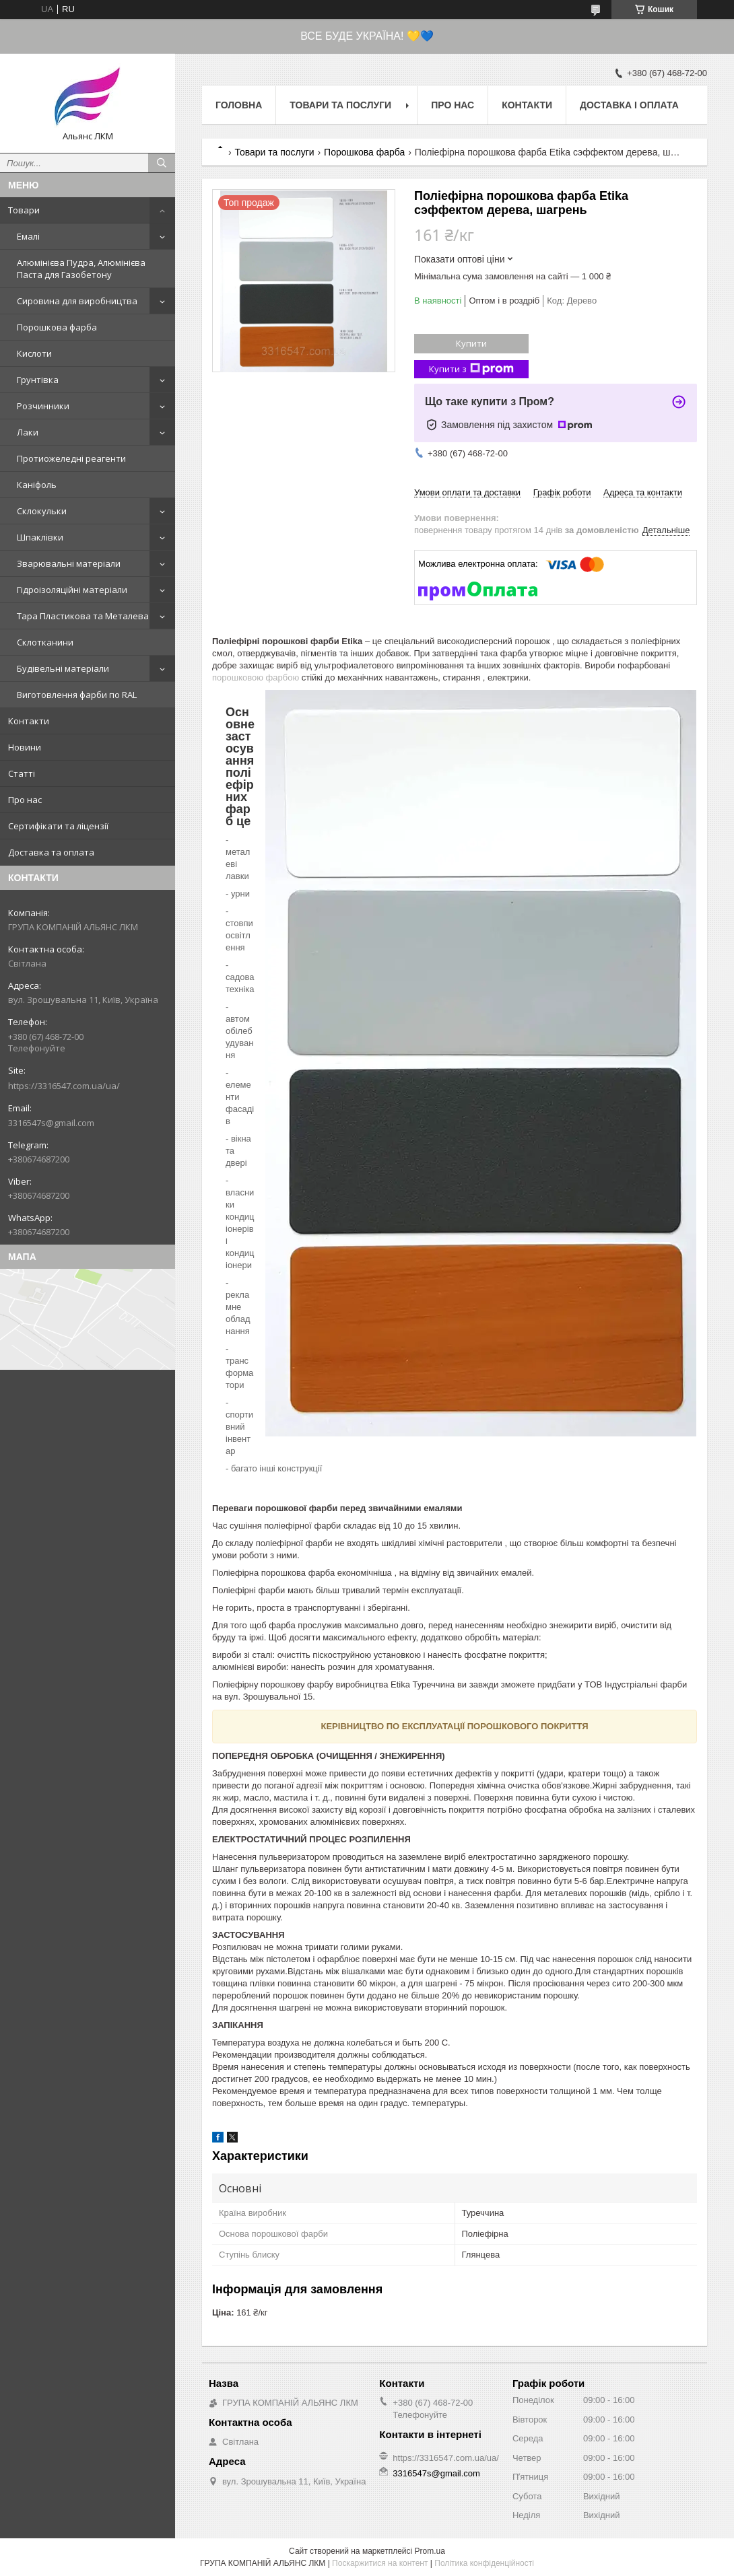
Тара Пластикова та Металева (83, 616)
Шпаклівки (40, 537)
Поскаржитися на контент (380, 2563)
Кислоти (34, 353)
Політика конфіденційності (484, 2563)
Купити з (471, 369)
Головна (238, 105)
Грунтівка (38, 380)
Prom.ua (430, 2551)
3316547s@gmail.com (51, 1123)
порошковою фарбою (255, 677)
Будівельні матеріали (63, 668)
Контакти (28, 721)
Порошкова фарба (57, 327)
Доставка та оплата (51, 852)
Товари (24, 210)
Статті (21, 773)
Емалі (28, 236)
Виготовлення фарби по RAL (77, 695)
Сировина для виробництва (77, 301)
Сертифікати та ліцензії (58, 826)
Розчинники (43, 406)
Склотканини (45, 642)
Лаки (27, 432)
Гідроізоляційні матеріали (72, 590)
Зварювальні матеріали (69, 563)
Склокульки (42, 511)
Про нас (25, 800)
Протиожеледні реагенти (71, 458)
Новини (24, 747)
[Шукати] (161, 163)
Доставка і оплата (629, 105)
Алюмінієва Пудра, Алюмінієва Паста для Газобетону (81, 268)
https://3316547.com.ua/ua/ (64, 1086)
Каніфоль (37, 485)
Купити (471, 343)
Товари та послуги (340, 105)
